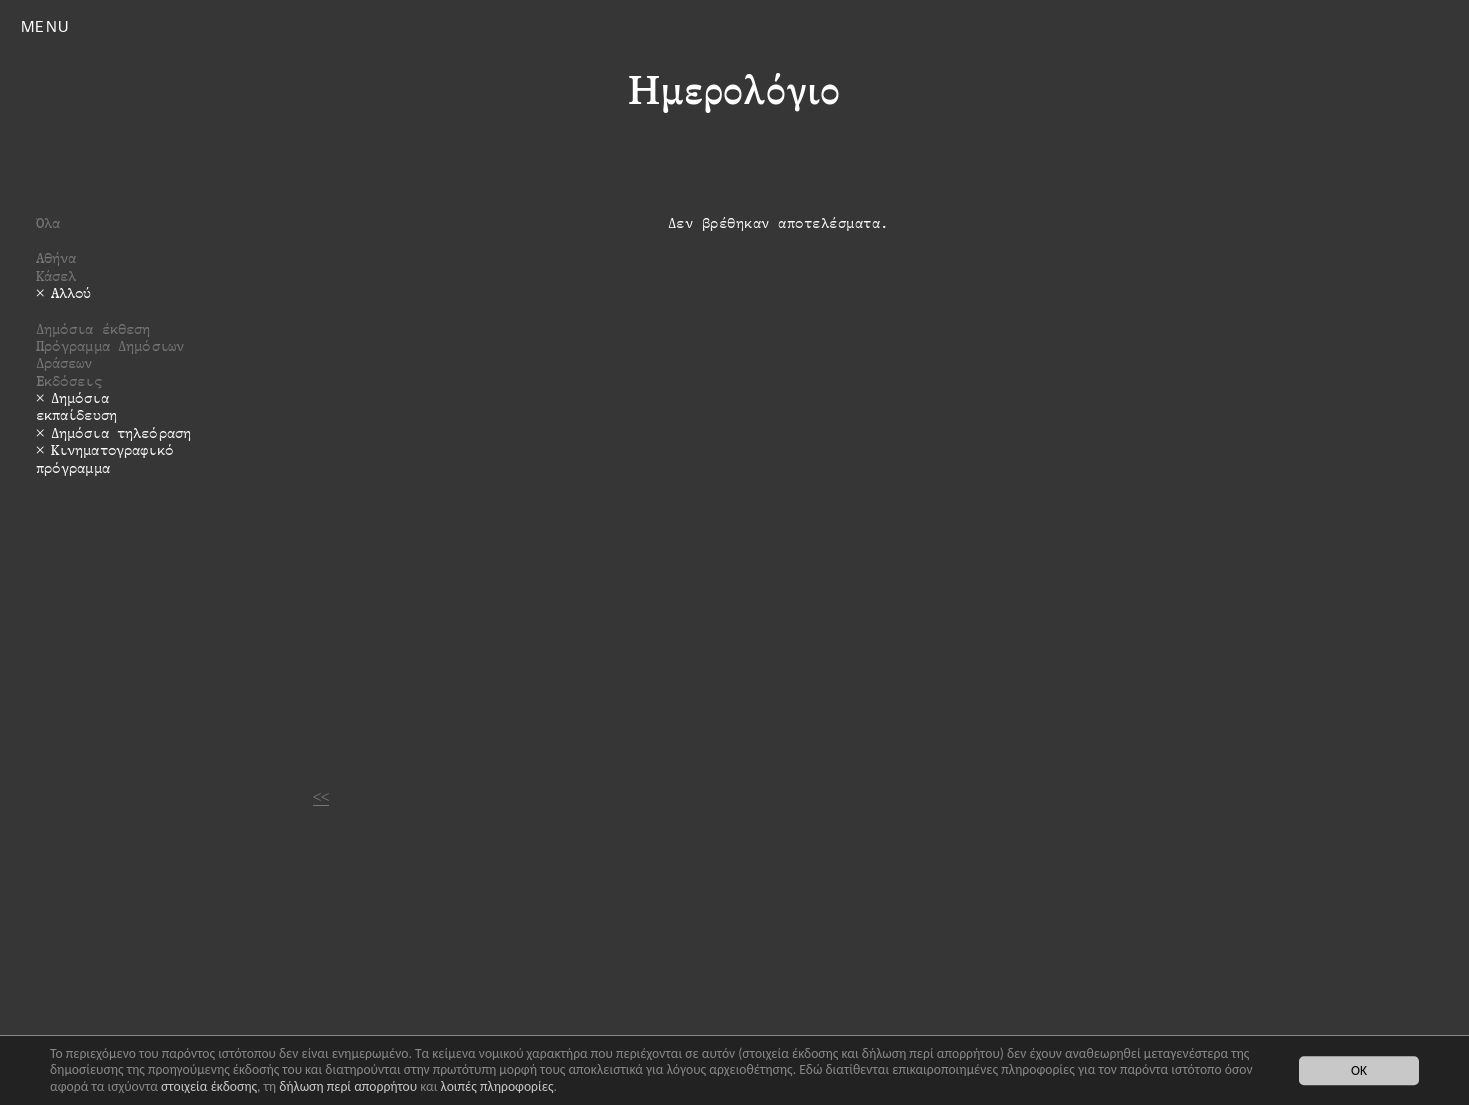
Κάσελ (56, 275)
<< (321, 796)
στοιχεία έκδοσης (209, 1086)
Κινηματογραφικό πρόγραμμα (105, 458)
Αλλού (71, 292)
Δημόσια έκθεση (93, 328)
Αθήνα (56, 257)
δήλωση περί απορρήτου (348, 1086)
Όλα (48, 222)
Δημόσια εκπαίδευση (76, 406)
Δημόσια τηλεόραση (121, 432)
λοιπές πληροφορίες (496, 1086)
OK (1359, 1070)
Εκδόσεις (69, 380)
